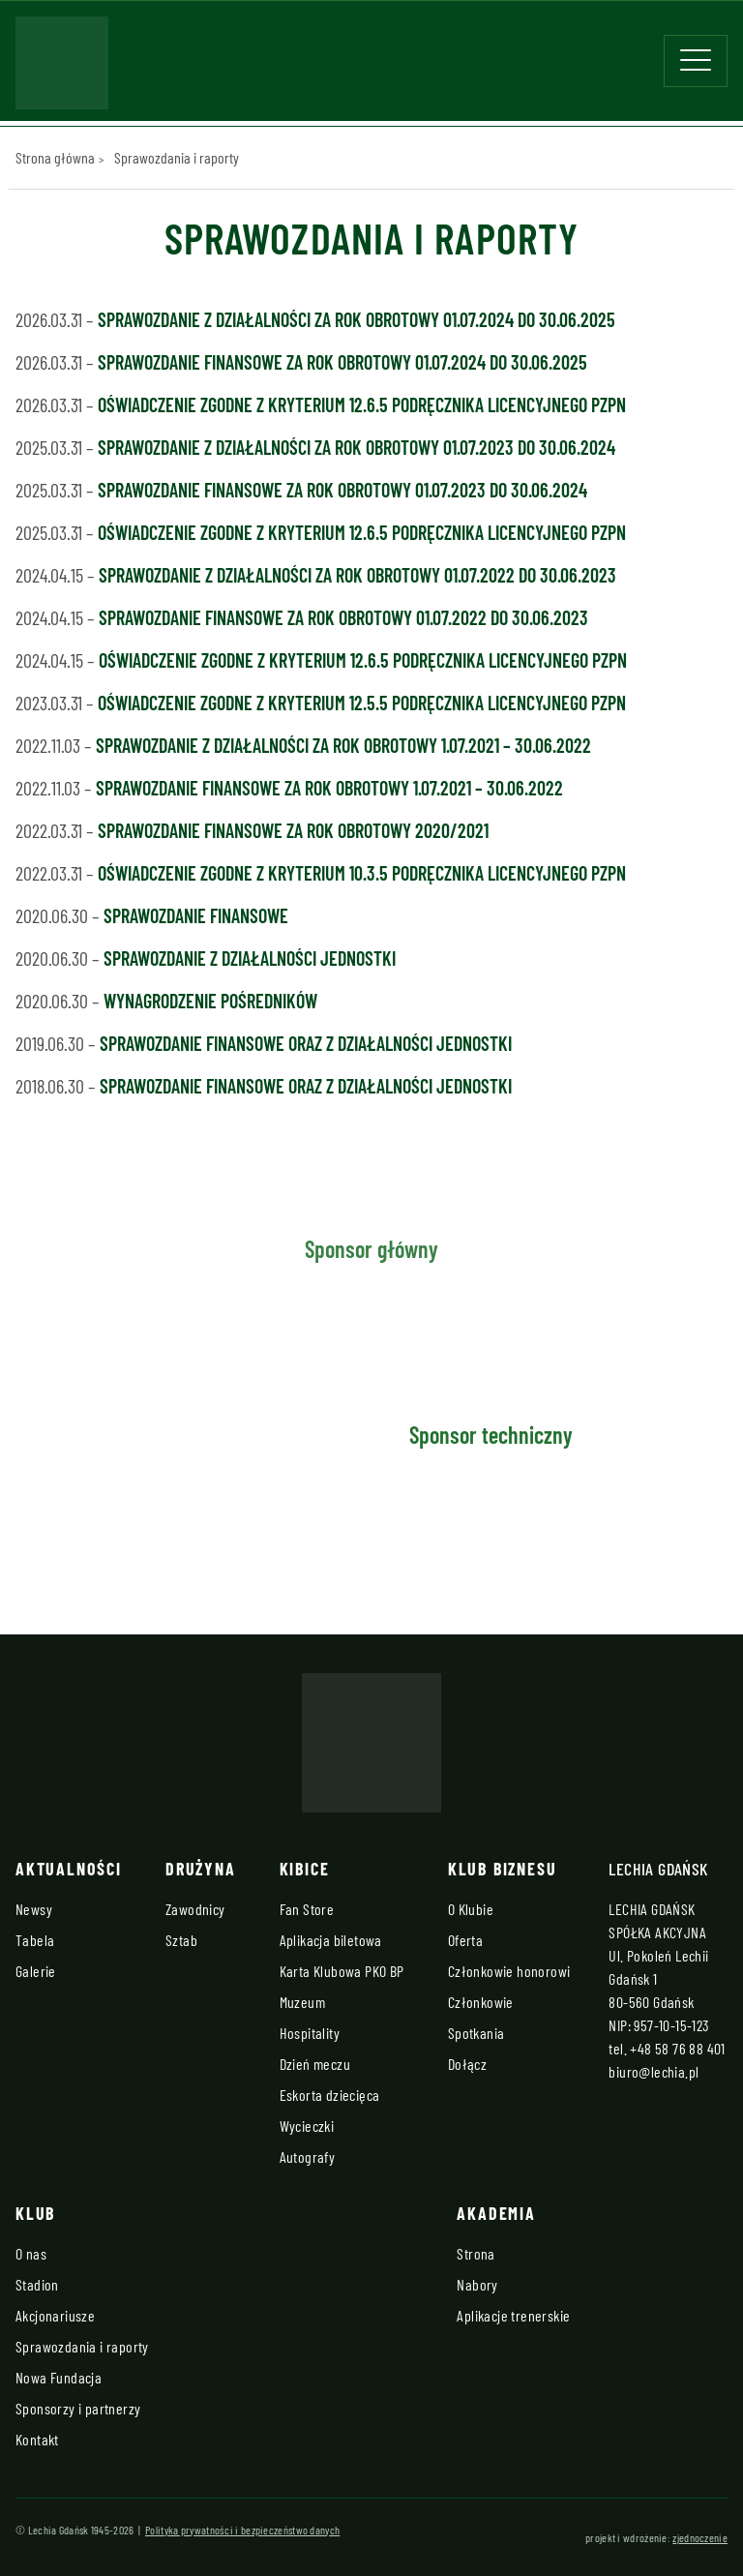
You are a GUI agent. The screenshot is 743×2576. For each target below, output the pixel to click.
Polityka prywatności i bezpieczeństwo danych (242, 2529)
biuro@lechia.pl (653, 2071)
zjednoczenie (700, 2537)
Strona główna (55, 157)
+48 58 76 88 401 (677, 2048)
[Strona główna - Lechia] (61, 68)
